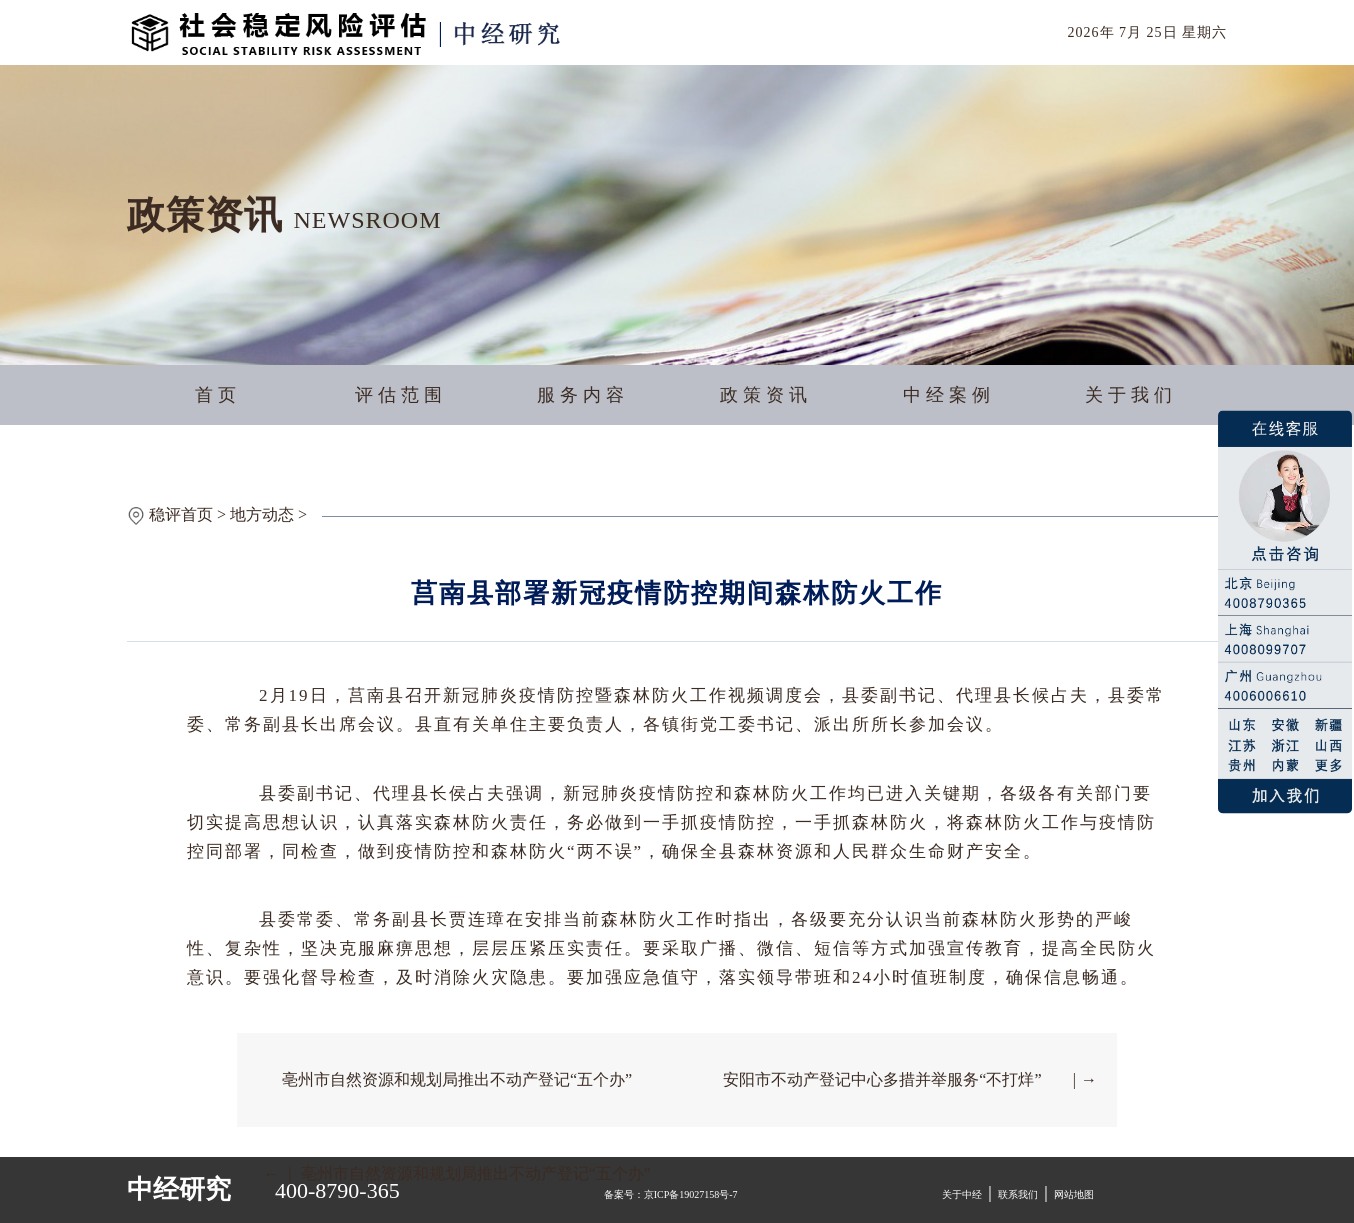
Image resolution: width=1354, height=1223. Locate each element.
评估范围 (401, 395)
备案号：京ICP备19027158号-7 (671, 1194)
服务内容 (583, 395)
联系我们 (1018, 1194)
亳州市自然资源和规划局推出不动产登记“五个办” (457, 1079)
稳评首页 (181, 514)
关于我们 (1131, 395)
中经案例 (949, 395)
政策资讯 (766, 395)
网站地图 (1074, 1194)
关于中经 (962, 1194)
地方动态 (262, 514)
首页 (218, 395)
